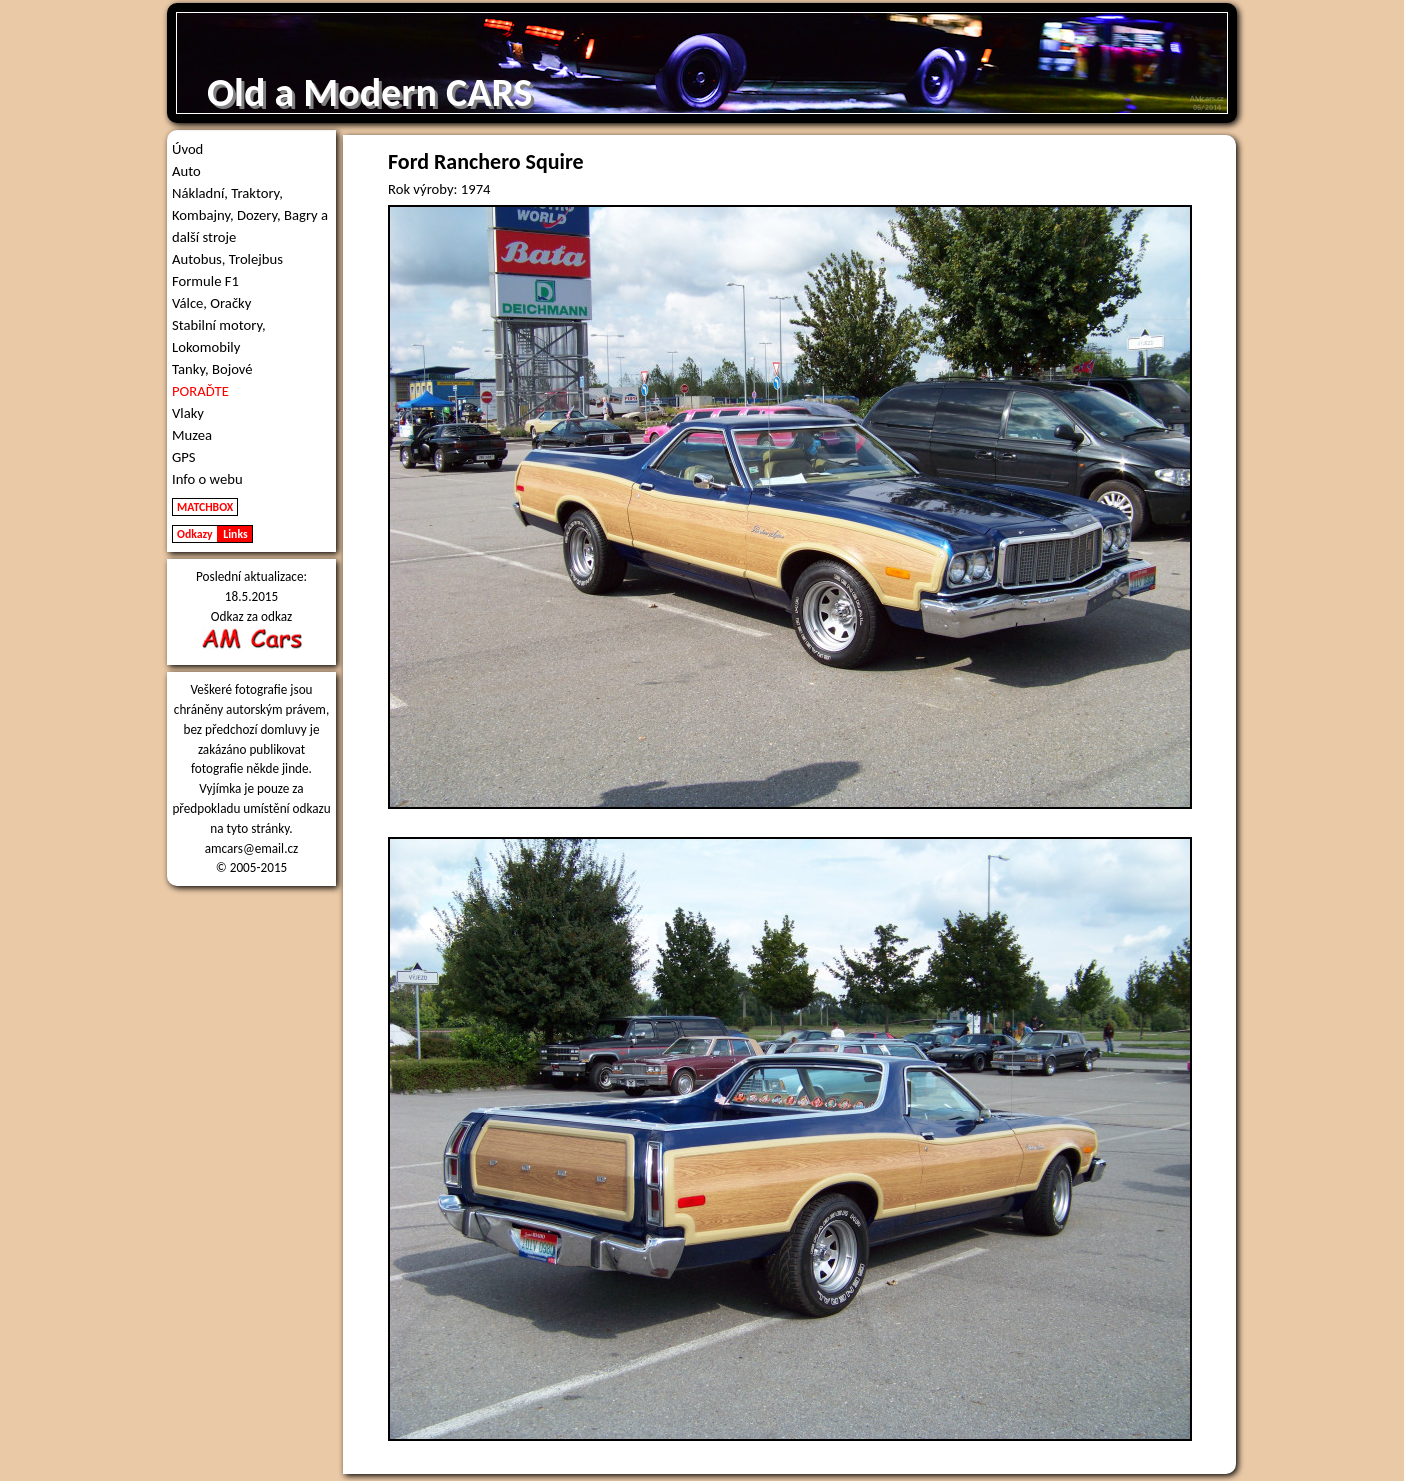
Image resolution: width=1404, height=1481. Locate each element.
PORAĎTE (200, 391)
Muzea (192, 435)
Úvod (187, 149)
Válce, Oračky (211, 303)
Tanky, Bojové (212, 369)
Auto (186, 171)
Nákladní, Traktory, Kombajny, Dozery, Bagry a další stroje (250, 215)
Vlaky (188, 413)
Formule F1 (205, 281)
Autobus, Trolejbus (227, 259)
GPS (184, 457)
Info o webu (207, 479)
